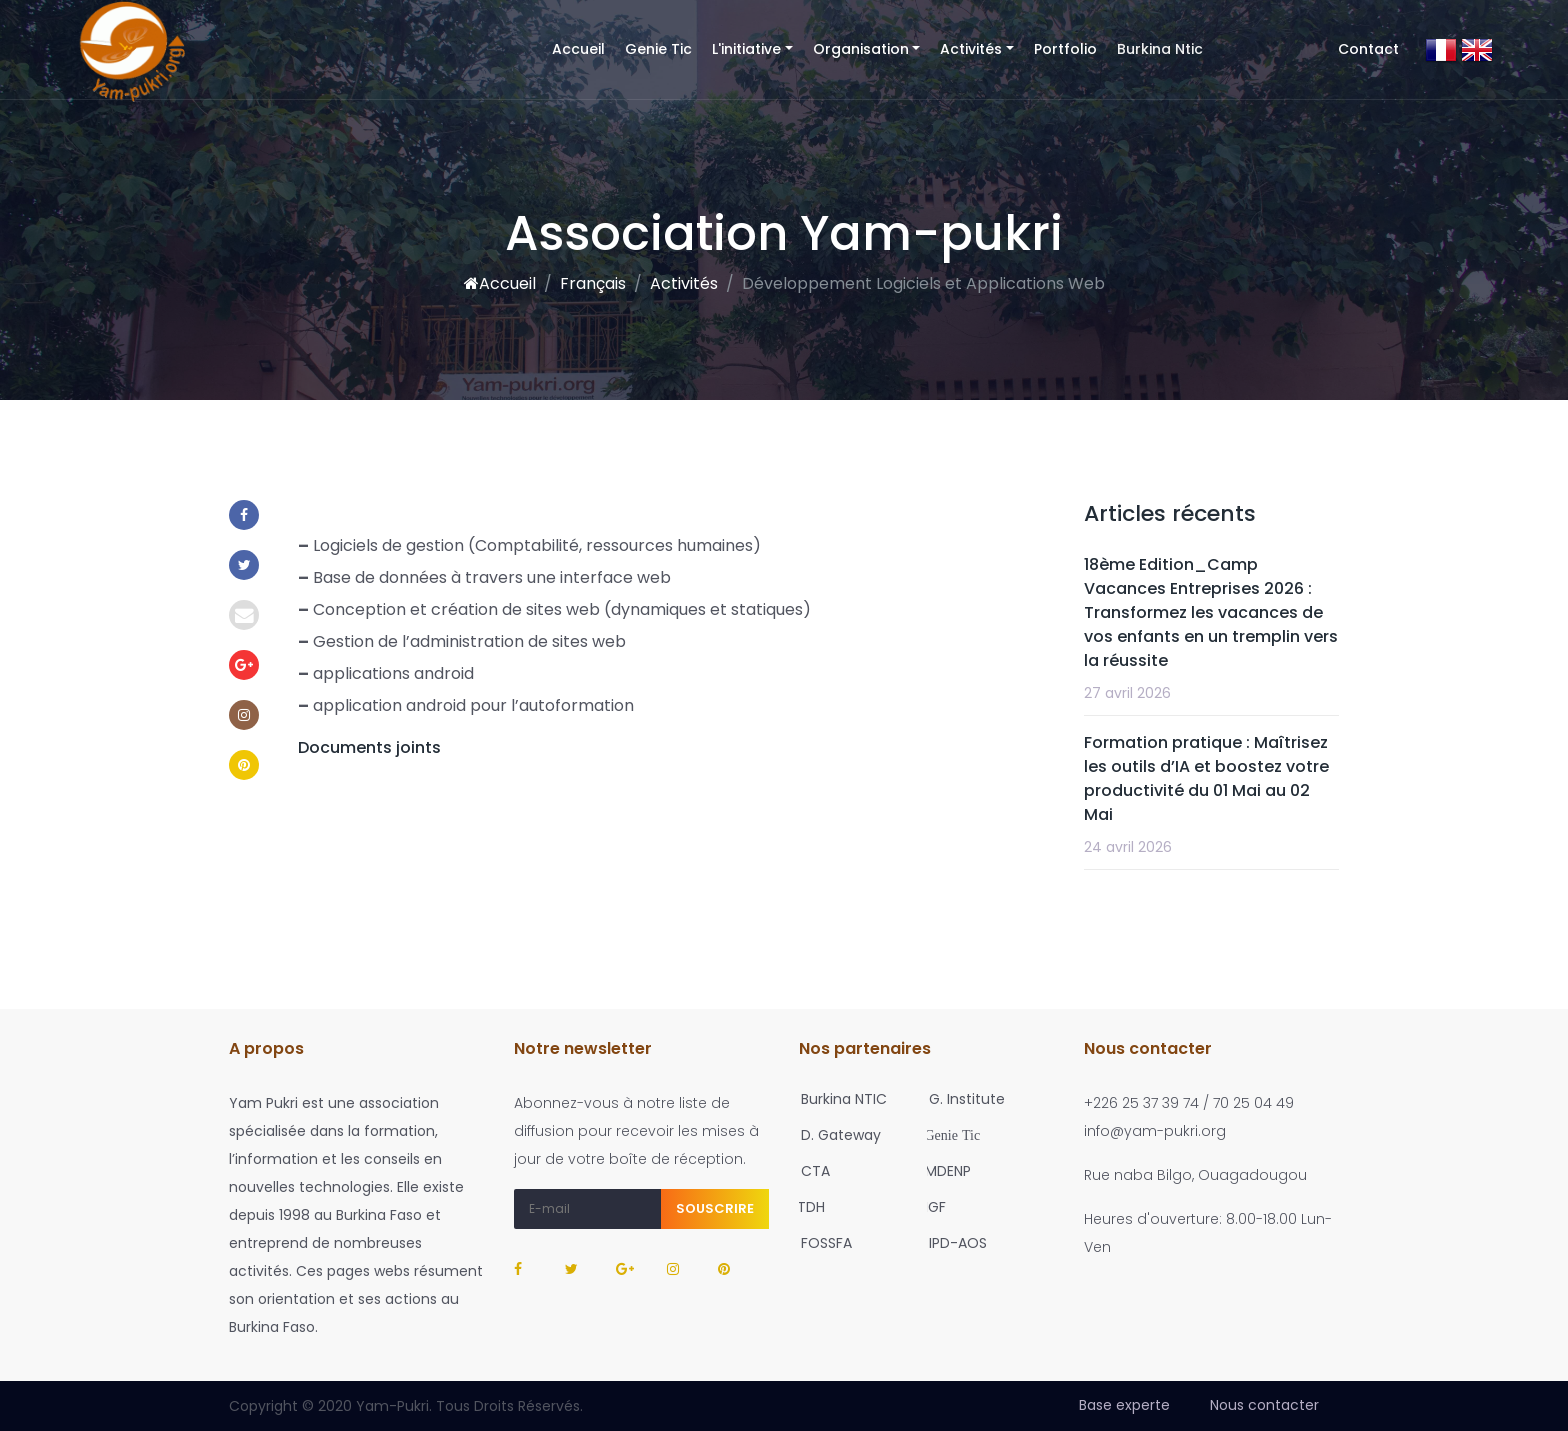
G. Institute (961, 1099)
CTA (809, 1171)
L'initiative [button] (746, 49)
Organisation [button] (861, 49)
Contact (1368, 49)
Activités (684, 283)
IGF (931, 1207)
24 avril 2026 (1128, 847)
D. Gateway (835, 1135)
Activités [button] (971, 49)
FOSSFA (820, 1243)
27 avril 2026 (1127, 693)
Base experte (1124, 1405)
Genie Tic (658, 49)
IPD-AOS (952, 1243)
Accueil (583, 48)
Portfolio (1065, 49)
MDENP (944, 1171)
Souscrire (715, 1208)
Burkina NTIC (838, 1099)
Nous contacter (1264, 1405)
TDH (807, 1207)
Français (593, 283)
